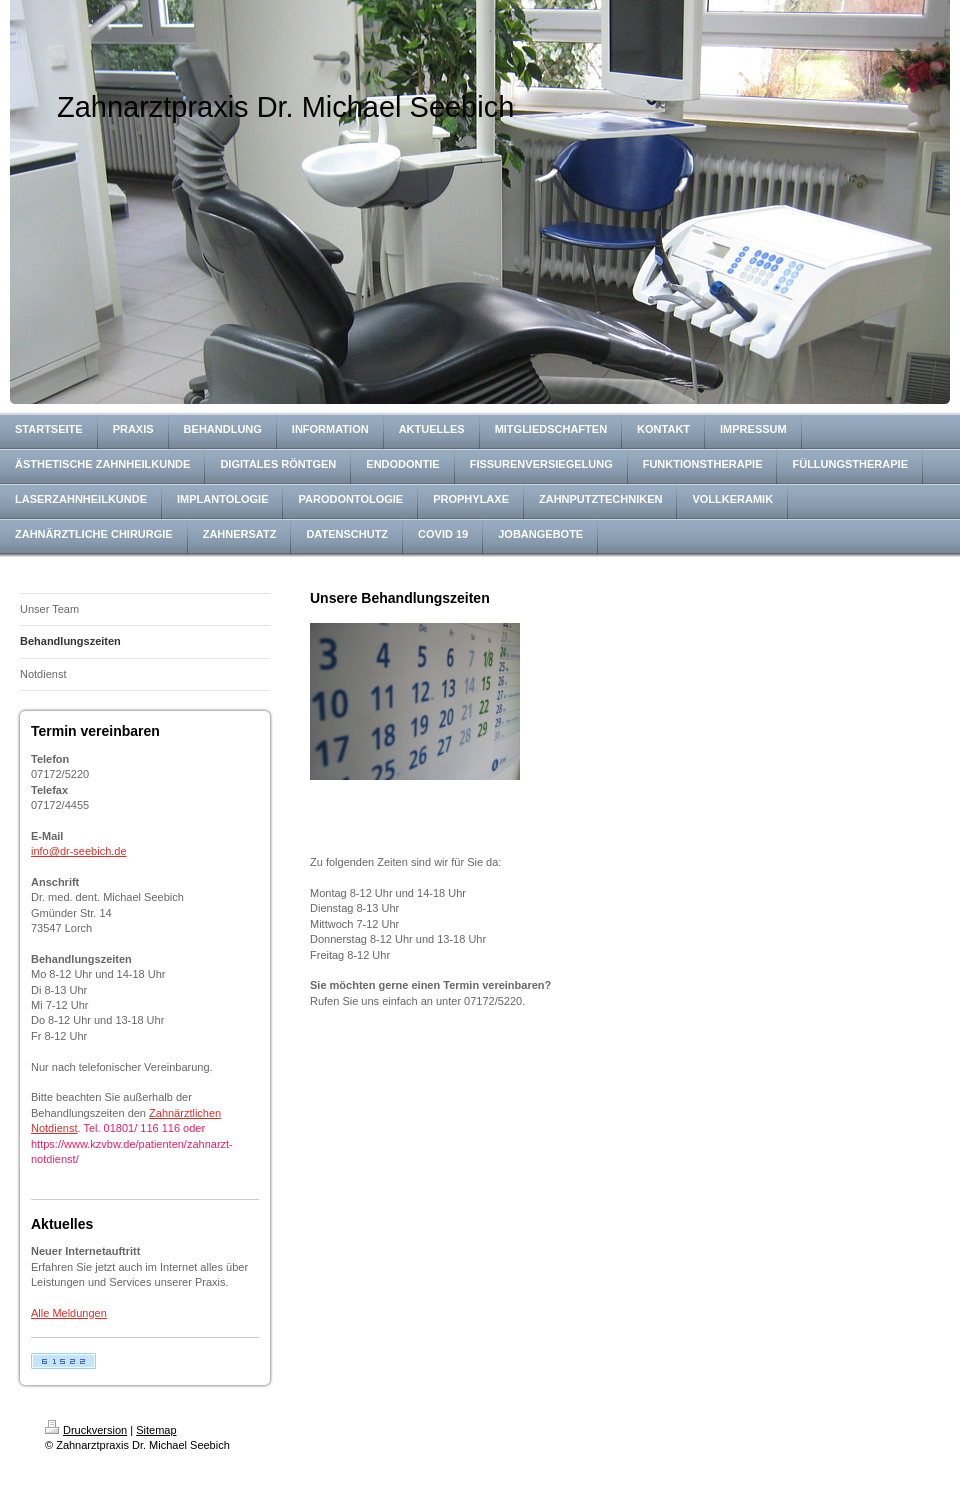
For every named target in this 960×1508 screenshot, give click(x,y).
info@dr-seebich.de (79, 851)
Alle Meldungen (69, 1313)
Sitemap (156, 1430)
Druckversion (86, 1430)
